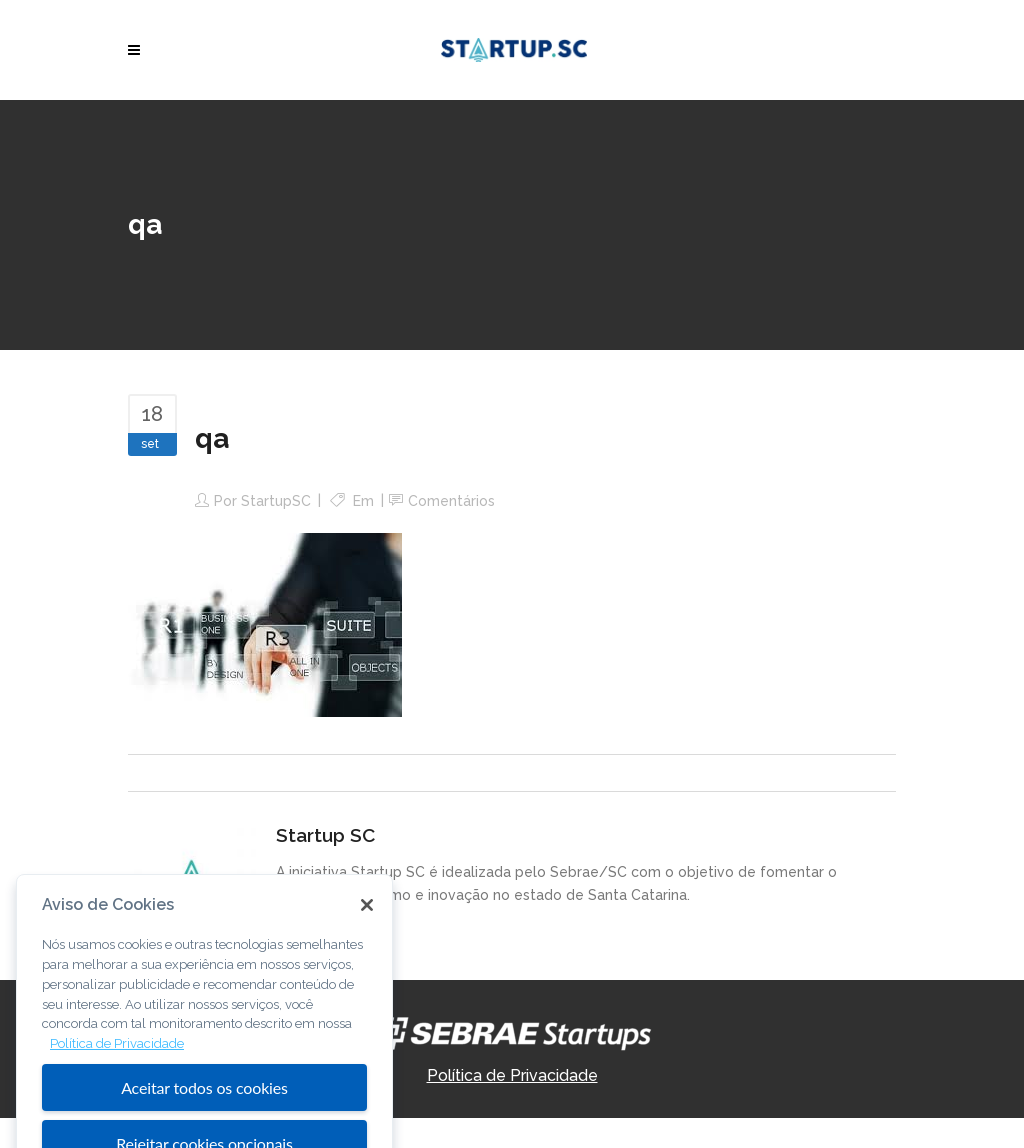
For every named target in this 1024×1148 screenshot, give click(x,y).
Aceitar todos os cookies (204, 1105)
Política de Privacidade (512, 1075)
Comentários (451, 501)
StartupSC (276, 501)
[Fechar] (367, 924)
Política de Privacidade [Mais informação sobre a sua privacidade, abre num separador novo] (117, 1062)
